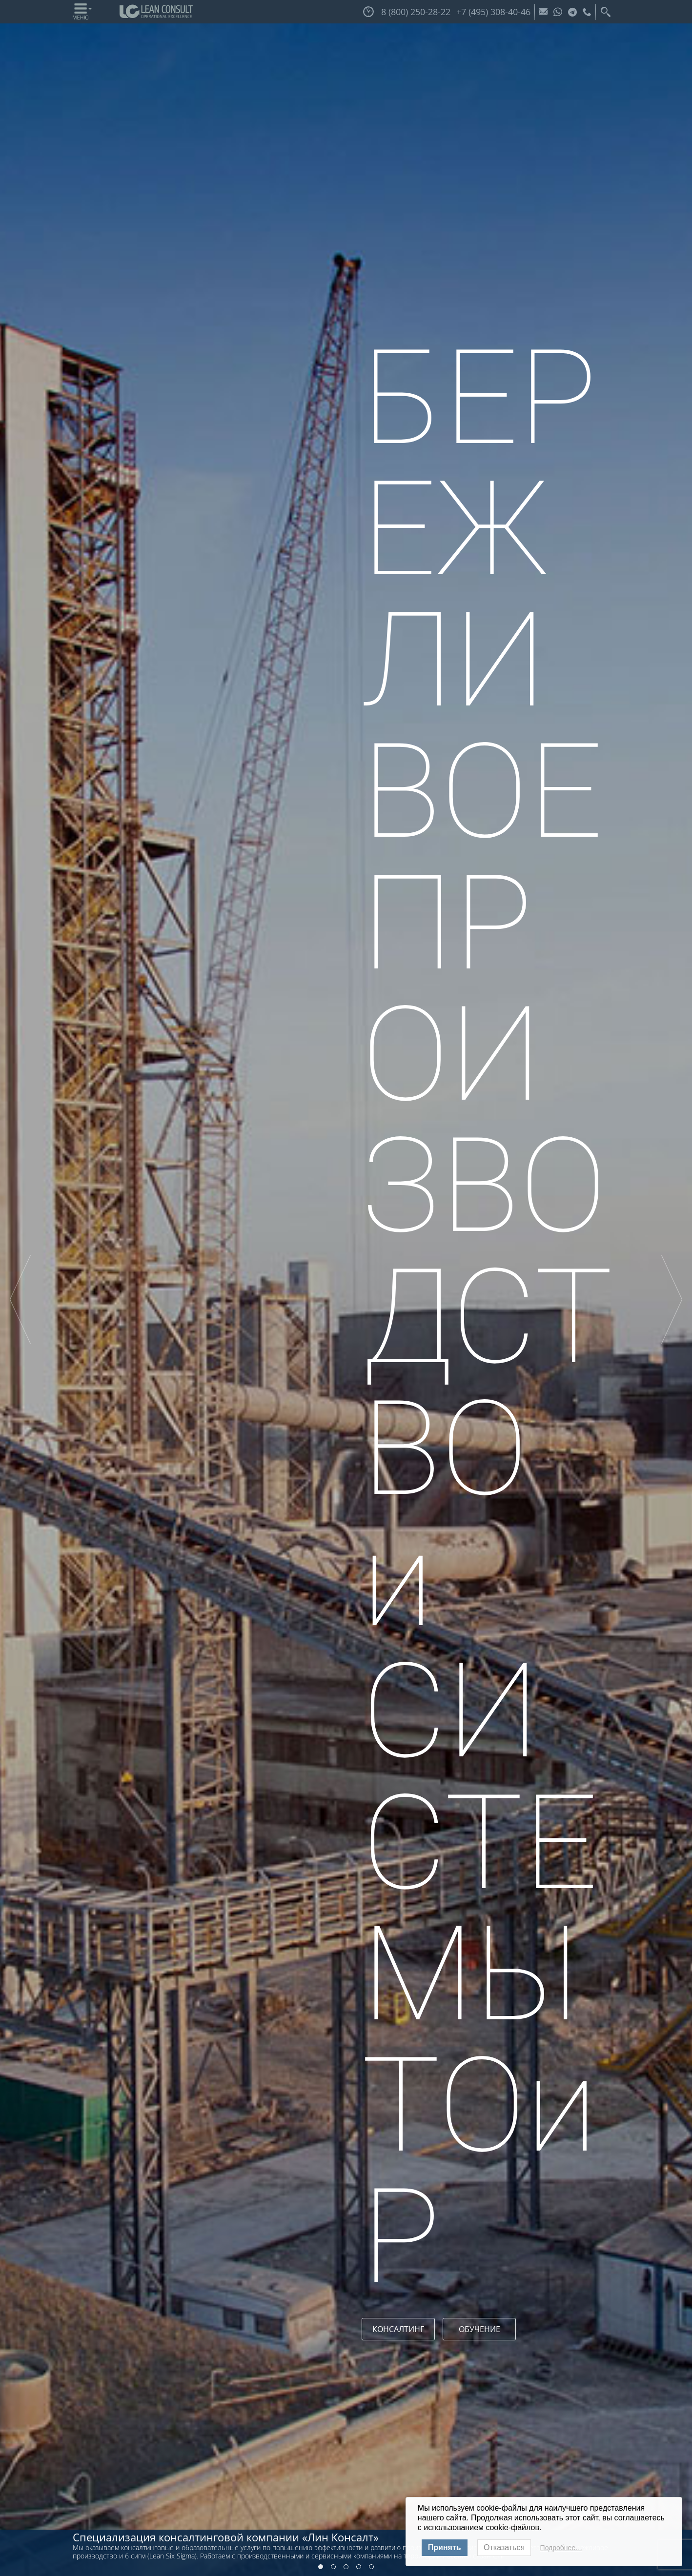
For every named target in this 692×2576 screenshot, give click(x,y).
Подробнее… (561, 2548)
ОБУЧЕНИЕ (479, 2329)
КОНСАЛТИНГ (398, 2329)
